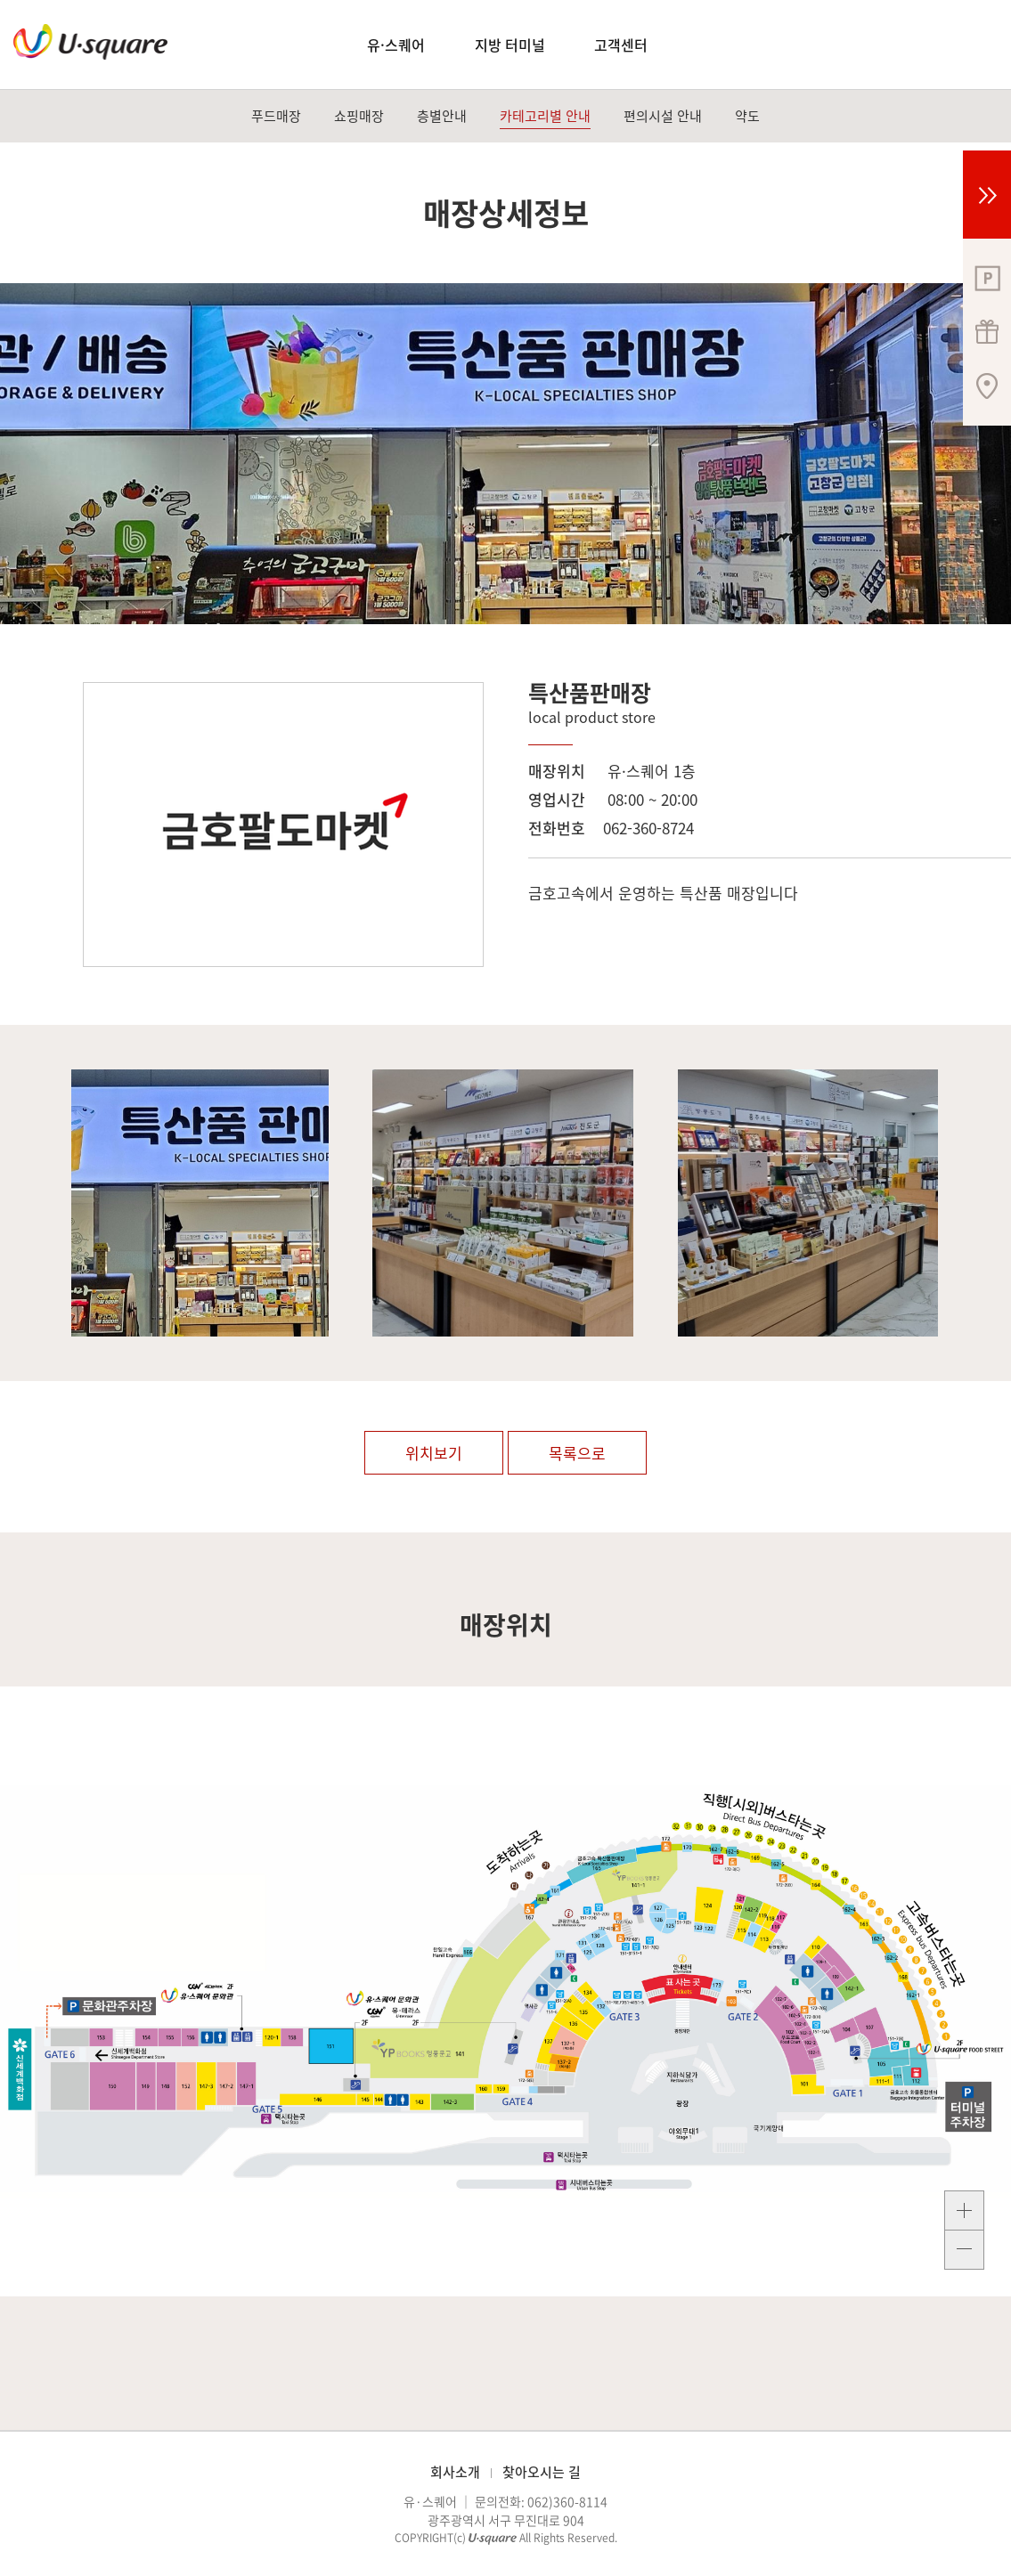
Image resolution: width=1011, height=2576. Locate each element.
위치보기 (433, 1453)
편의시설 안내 (663, 116)
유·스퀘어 (396, 44)
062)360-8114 (567, 2501)
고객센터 (621, 44)
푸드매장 (276, 116)
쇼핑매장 (359, 116)
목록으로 (577, 1453)
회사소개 (455, 2472)
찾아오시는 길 (541, 2472)
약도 (747, 116)
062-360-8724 (648, 828)
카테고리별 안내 (545, 116)
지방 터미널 (510, 44)
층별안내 (442, 116)
